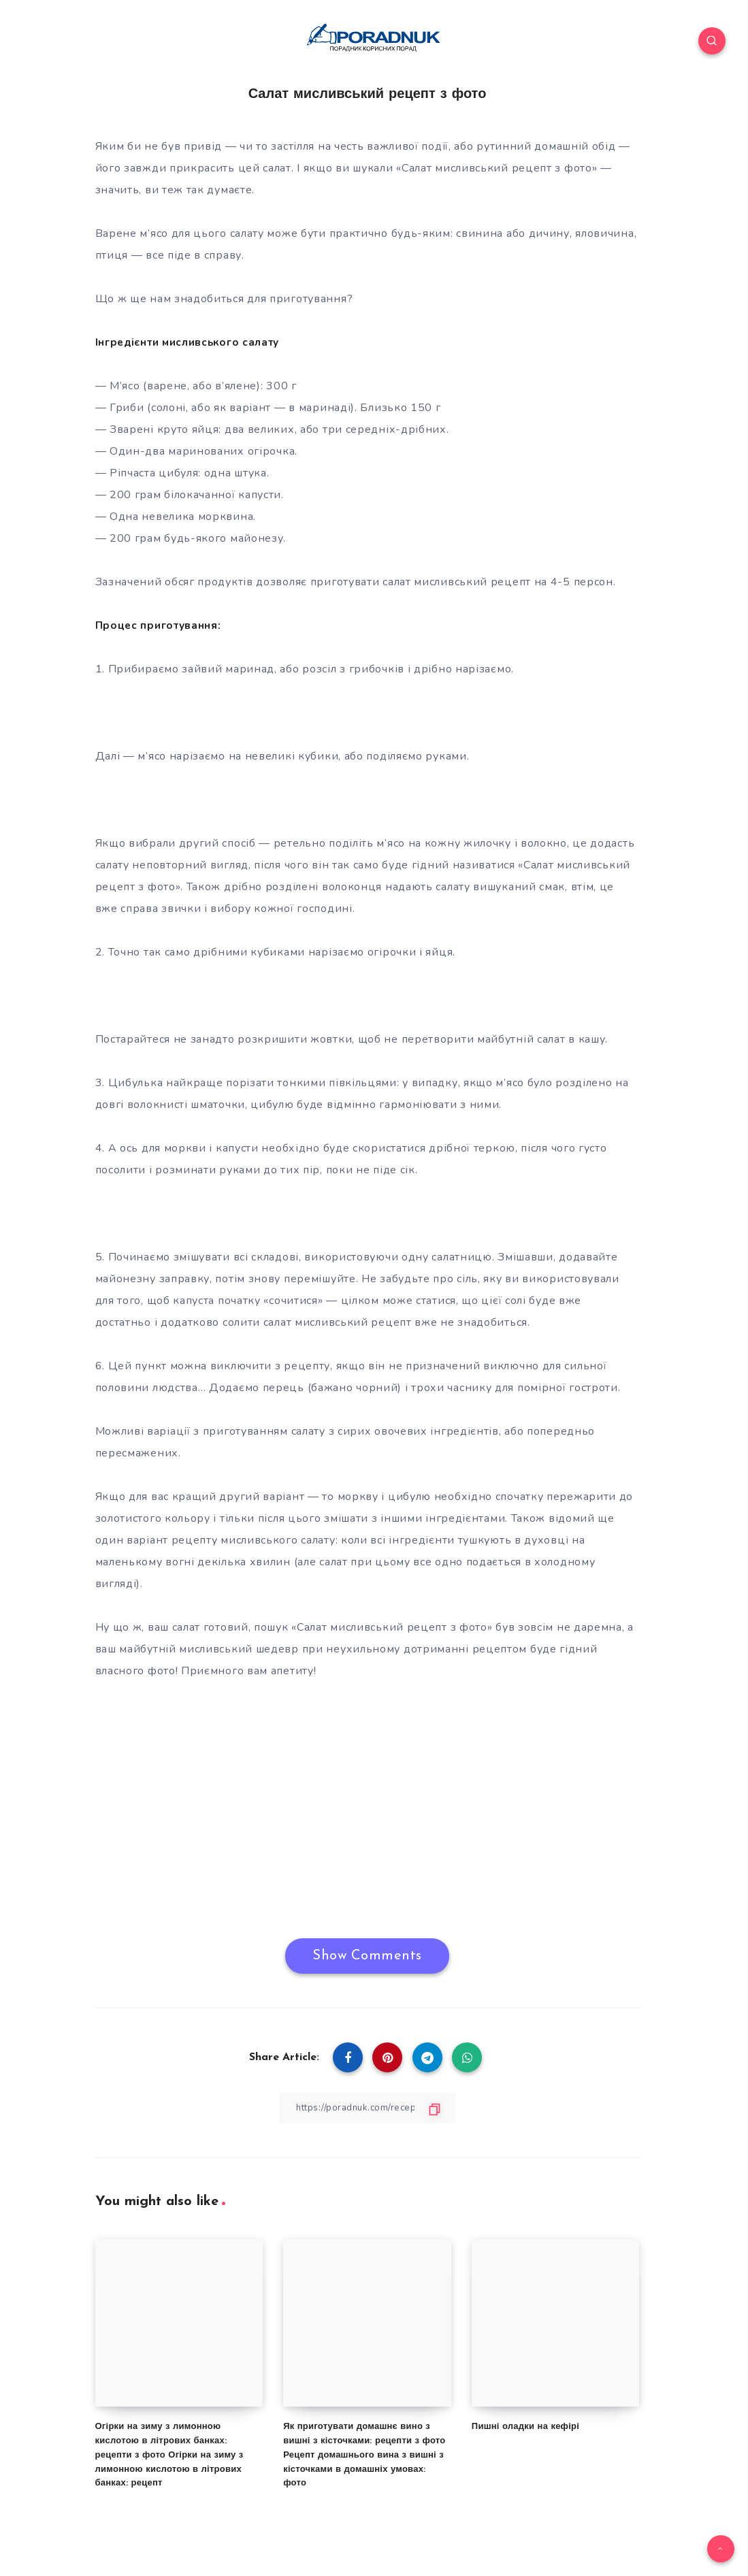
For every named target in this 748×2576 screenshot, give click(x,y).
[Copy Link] (367, 2107)
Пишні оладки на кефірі (525, 2426)
